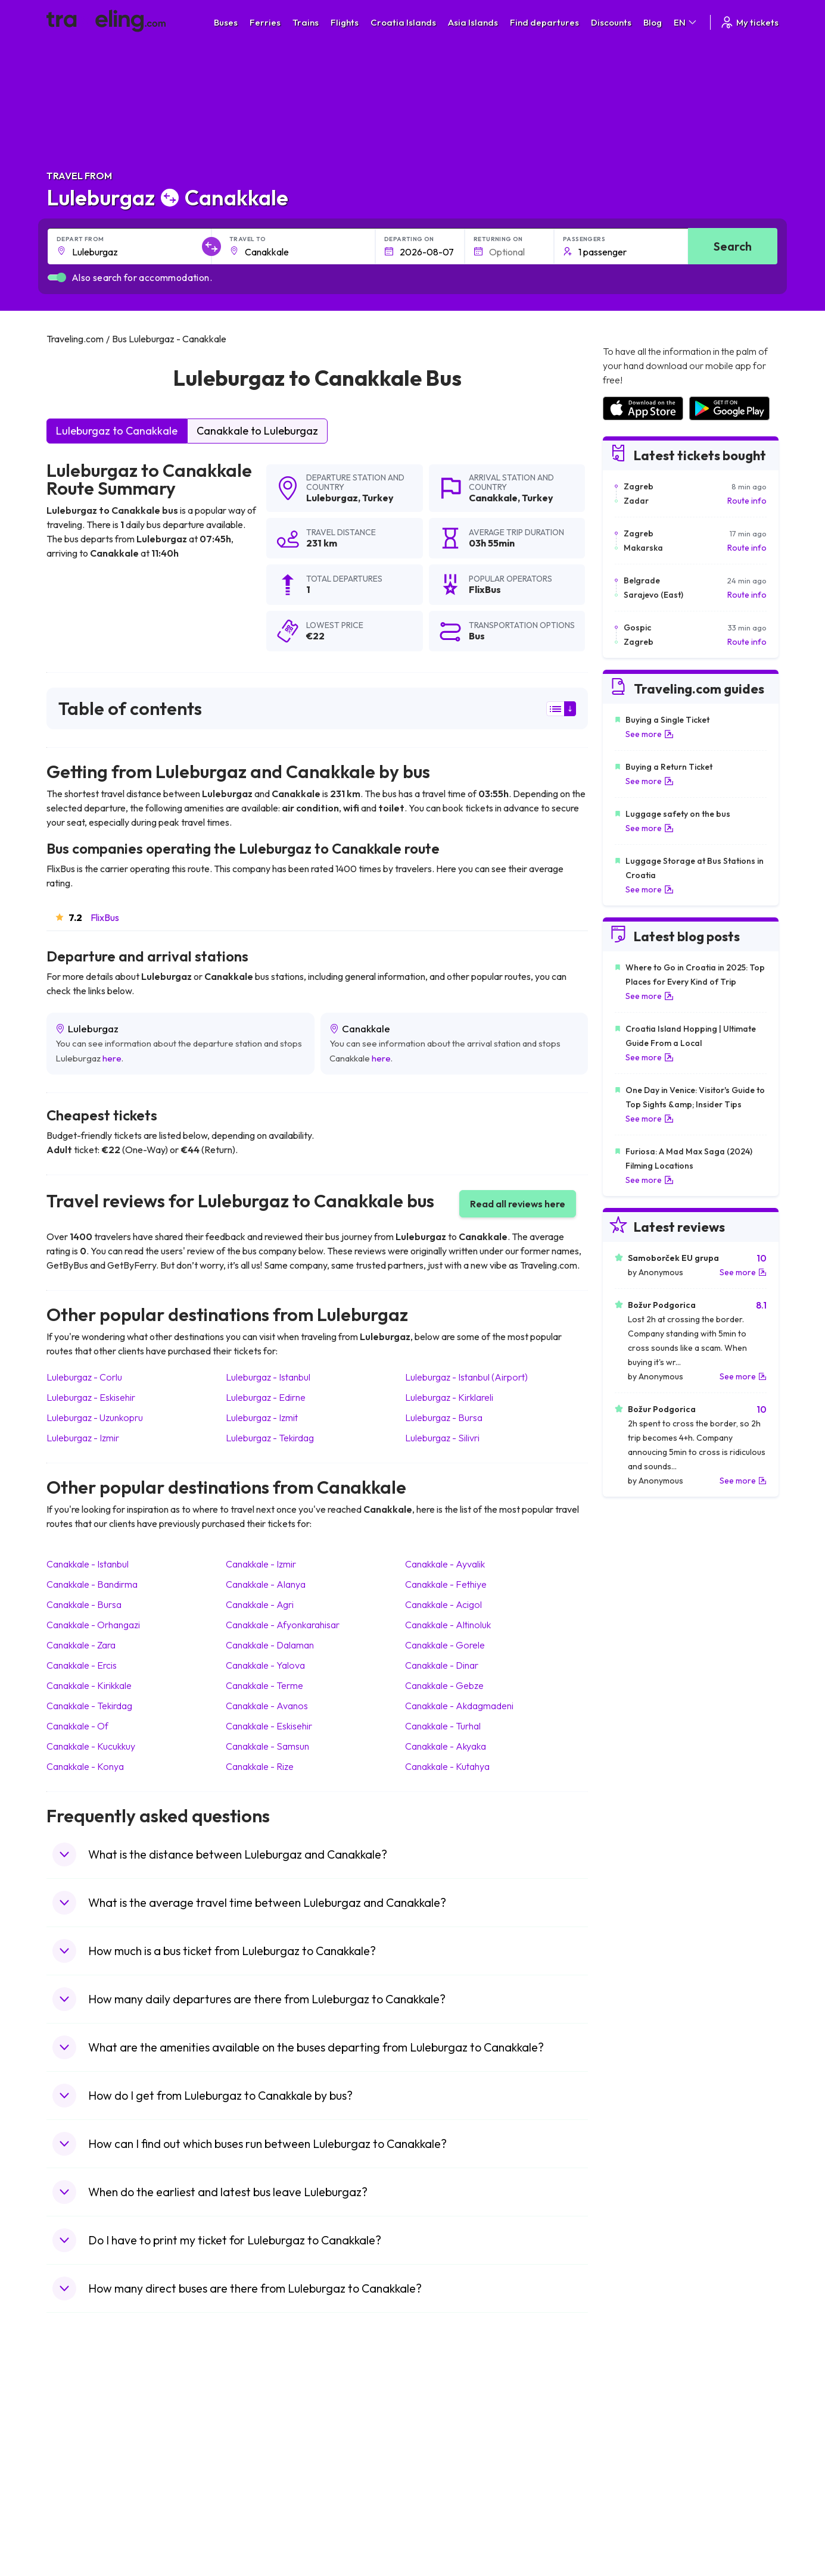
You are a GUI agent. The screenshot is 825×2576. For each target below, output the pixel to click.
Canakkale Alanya (266, 1584)
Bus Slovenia (259, 2450)
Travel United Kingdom (95, 2413)
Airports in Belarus (637, 2450)
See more (649, 734)
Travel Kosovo (79, 2538)
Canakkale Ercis (81, 1665)
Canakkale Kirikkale (89, 1685)
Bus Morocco (260, 2413)
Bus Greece (257, 2463)
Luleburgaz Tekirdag (270, 1438)
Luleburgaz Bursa (443, 1417)
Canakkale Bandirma (92, 1584)
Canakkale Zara (81, 1645)
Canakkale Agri (260, 1604)
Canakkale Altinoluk (448, 1625)
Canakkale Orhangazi (93, 1625)
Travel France (78, 2488)
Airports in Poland (636, 2513)
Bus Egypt (253, 2488)
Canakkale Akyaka (445, 1746)
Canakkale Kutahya (447, 1766)
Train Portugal (445, 2413)
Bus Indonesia (261, 2538)
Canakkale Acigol (443, 1604)
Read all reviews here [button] (517, 1204)
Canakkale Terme (264, 1685)
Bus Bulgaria (258, 2425)
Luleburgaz (332, 498)
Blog (652, 22)
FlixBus (105, 917)
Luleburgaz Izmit (262, 1417)
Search (733, 246)
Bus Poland (256, 2500)
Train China (440, 2438)
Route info (747, 500)
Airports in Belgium (637, 2525)
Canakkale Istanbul (87, 1564)
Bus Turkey (255, 2525)
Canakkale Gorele (445, 1645)
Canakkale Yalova (265, 1665)
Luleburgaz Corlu (84, 1377)
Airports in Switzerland (645, 2463)
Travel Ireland (78, 2525)
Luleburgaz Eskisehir (90, 1397)
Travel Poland (78, 2500)
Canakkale (493, 498)
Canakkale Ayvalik (445, 1564)
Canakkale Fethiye (446, 1584)
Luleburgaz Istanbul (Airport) (466, 1377)
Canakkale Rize (260, 1766)
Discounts (611, 22)
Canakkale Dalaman (270, 1645)
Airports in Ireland (636, 2438)
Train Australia (446, 2463)
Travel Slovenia (81, 2513)
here (112, 1058)
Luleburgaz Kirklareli (449, 1397)
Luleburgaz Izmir (82, 1438)
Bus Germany (260, 2438)
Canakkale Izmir (261, 1564)
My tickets (749, 22)
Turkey (378, 498)
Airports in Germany (640, 2488)
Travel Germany (82, 2463)
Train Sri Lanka (447, 2425)
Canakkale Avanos (267, 1706)
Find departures (544, 22)
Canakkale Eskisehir (269, 1726)
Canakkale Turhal (443, 1726)
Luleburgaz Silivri (442, 1438)
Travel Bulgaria (80, 2438)
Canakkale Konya (85, 1766)
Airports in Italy (630, 2475)
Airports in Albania (636, 2500)
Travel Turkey (78, 2475)
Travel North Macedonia (98, 2425)
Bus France (256, 2475)
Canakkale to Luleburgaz (257, 431)
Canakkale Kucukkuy (90, 1746)
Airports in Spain (633, 2413)
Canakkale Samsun (267, 1746)
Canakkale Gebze (444, 1685)
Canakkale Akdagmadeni (459, 1706)
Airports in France (636, 2425)
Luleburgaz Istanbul (268, 1377)
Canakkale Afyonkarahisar (283, 1625)
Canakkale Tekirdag (89, 1706)
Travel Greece (79, 2450)
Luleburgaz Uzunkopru (94, 1417)
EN (686, 22)
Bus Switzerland (265, 2513)
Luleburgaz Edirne (266, 1397)
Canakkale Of (77, 1726)
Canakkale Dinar (441, 1665)
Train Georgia (445, 2450)
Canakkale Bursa (84, 1604)
